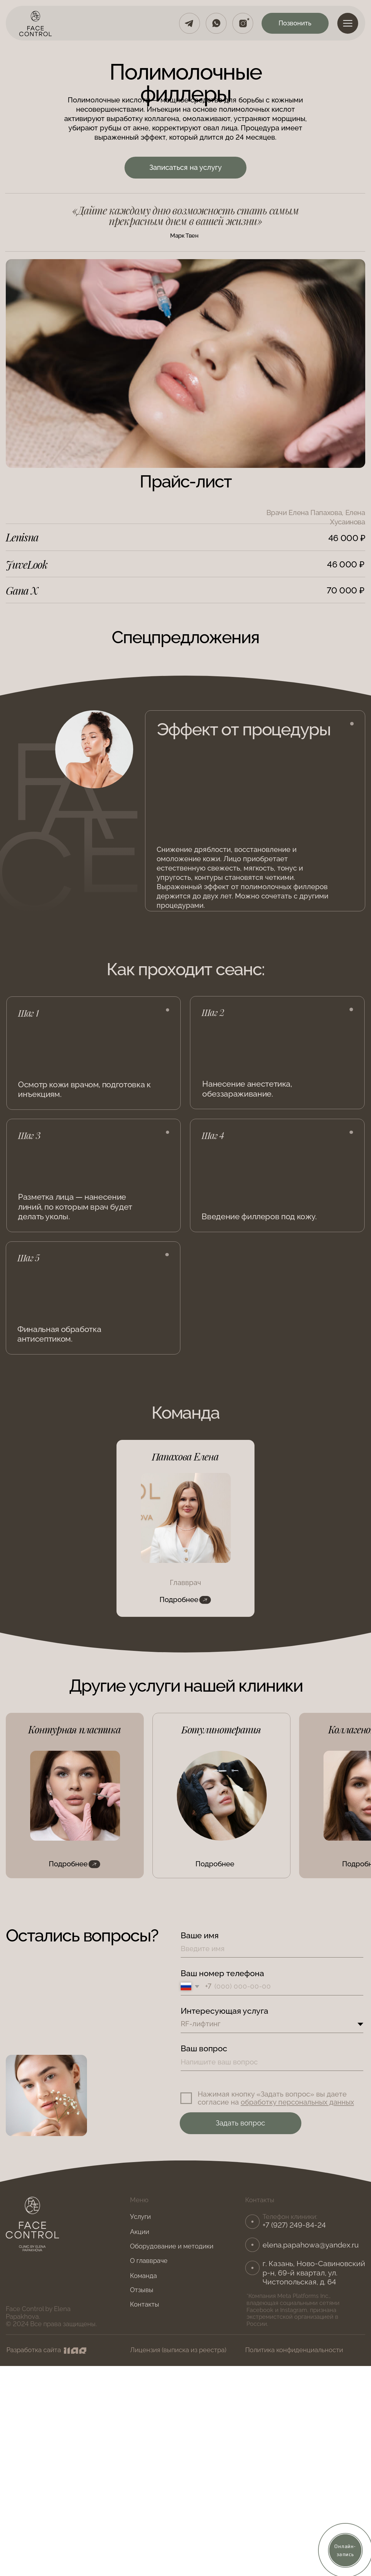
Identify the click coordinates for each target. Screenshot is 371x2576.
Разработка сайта (33, 2350)
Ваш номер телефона (222, 1973)
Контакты (144, 2304)
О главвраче (149, 2261)
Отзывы (141, 2290)
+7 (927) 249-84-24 (294, 2225)
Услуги (140, 2217)
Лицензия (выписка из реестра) (178, 2350)
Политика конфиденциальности (294, 2350)
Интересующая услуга (224, 2011)
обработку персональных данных (297, 2102)
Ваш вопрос (204, 2048)
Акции (139, 2232)
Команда (143, 2276)
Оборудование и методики (171, 2246)
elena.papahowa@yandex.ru (311, 2244)
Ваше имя (200, 1935)
